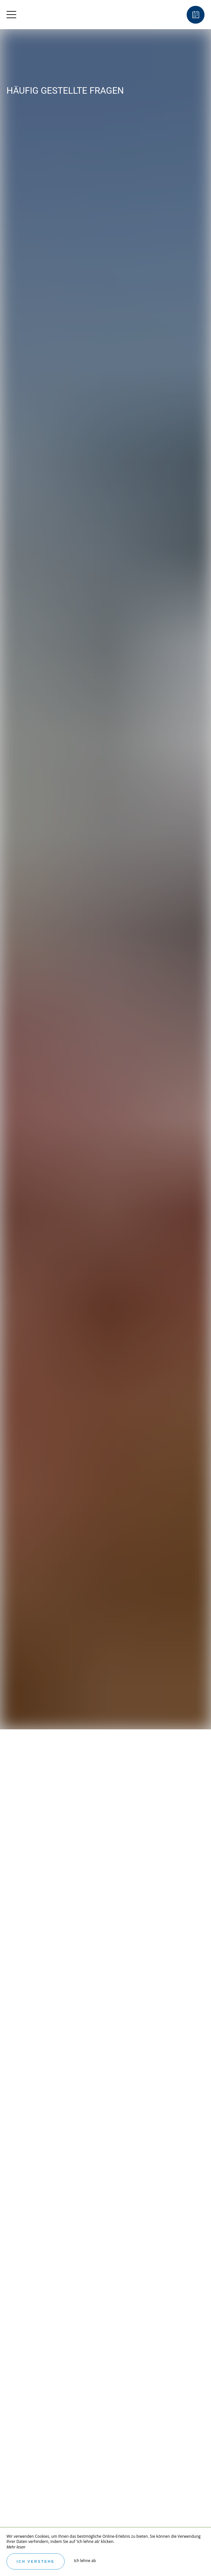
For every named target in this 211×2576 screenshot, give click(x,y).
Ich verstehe (36, 2561)
